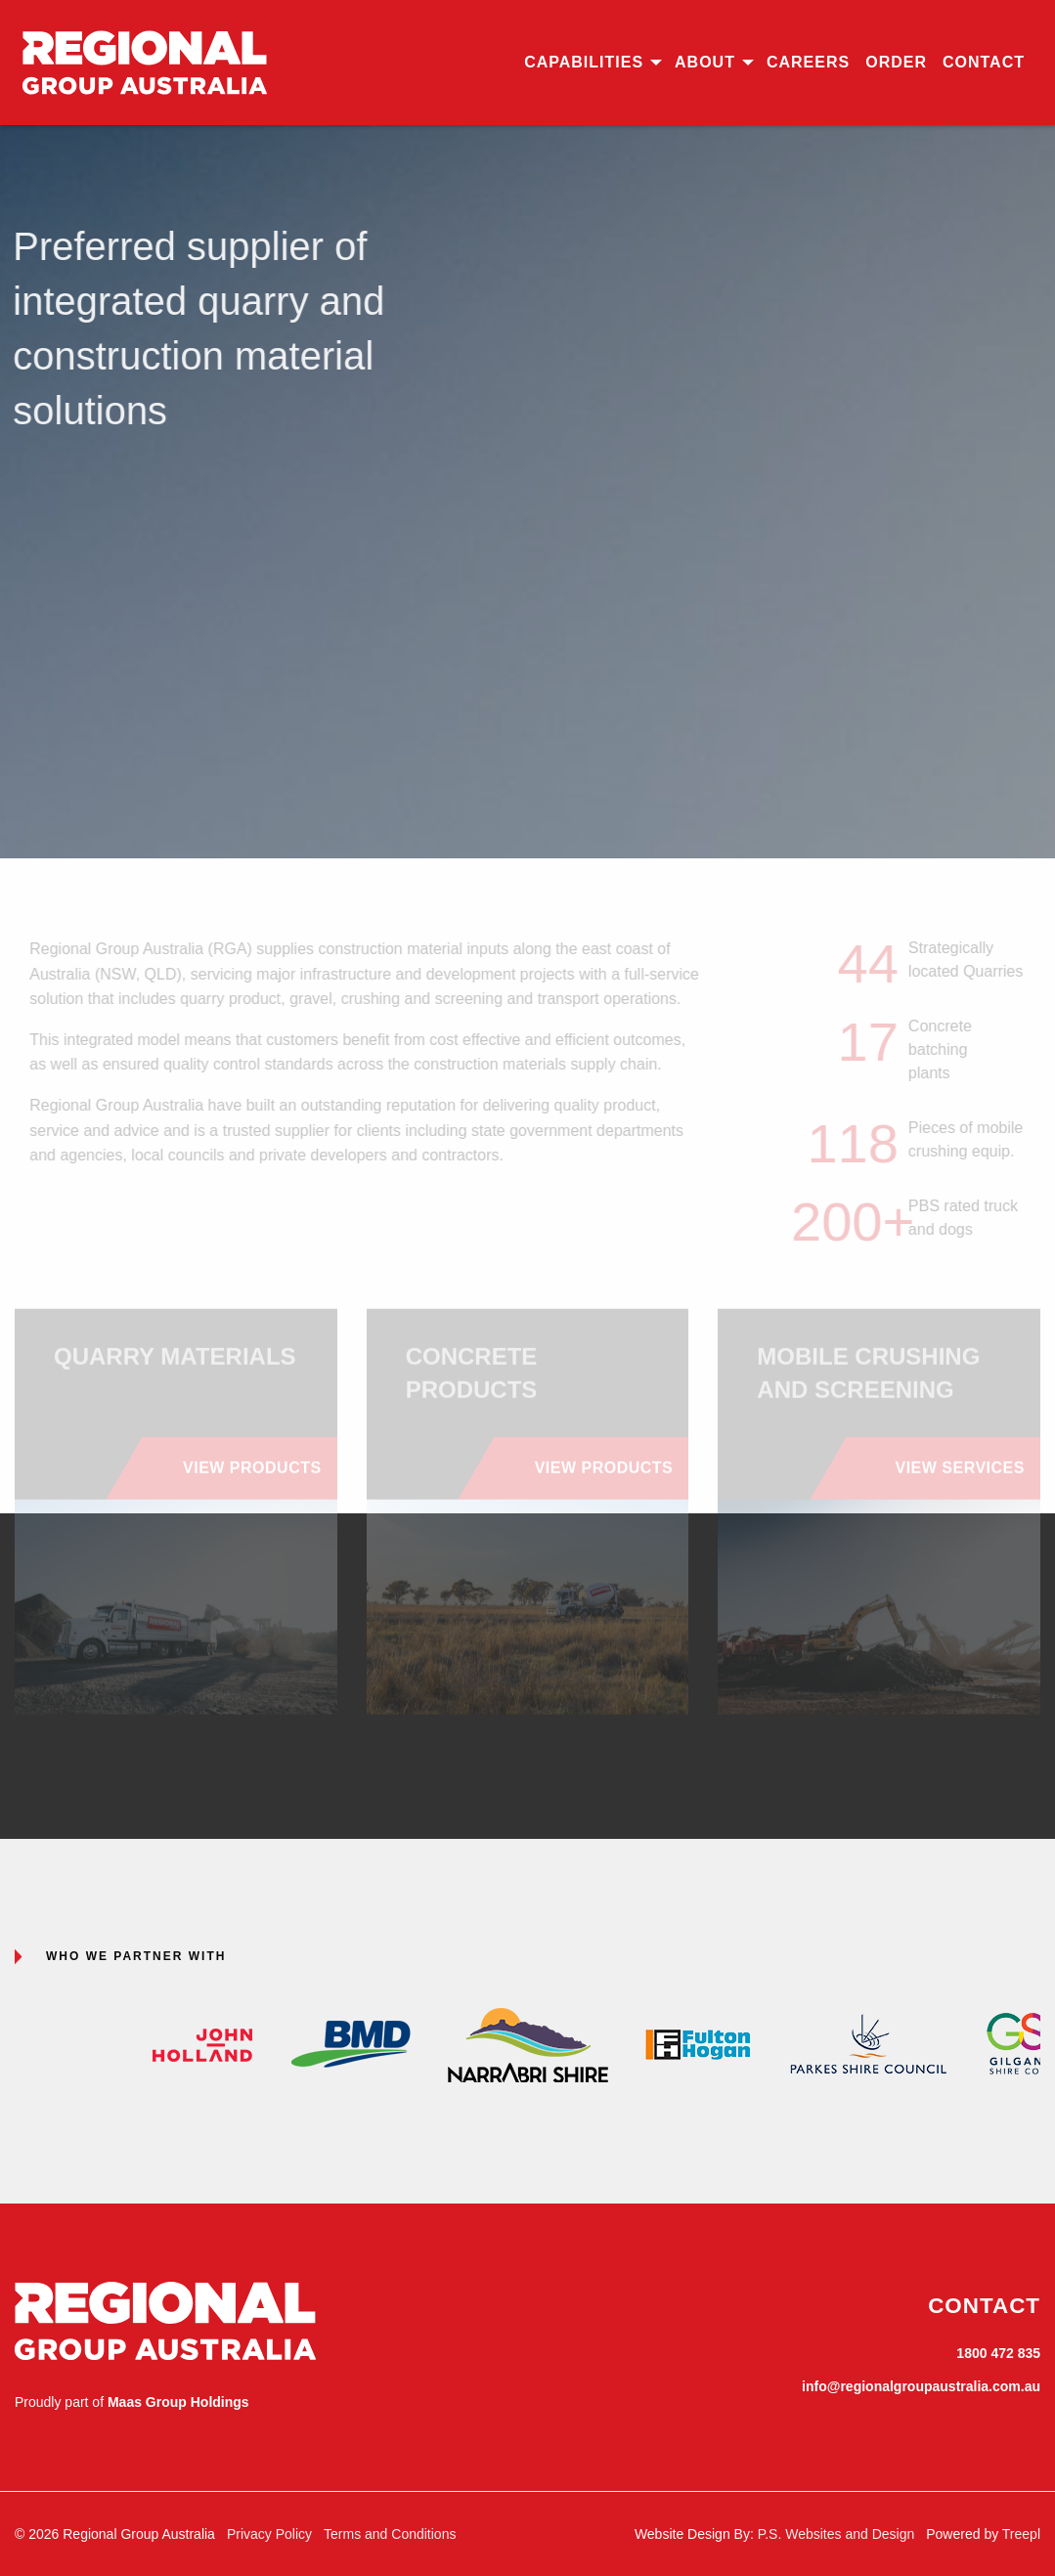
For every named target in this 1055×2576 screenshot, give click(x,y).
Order (896, 62)
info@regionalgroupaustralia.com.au (921, 2386)
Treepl (1021, 2534)
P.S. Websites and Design (836, 2534)
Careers (808, 62)
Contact (984, 62)
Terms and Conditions (390, 2534)
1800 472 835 (998, 2353)
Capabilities (583, 62)
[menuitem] (591, 62)
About (705, 62)
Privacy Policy (269, 2534)
